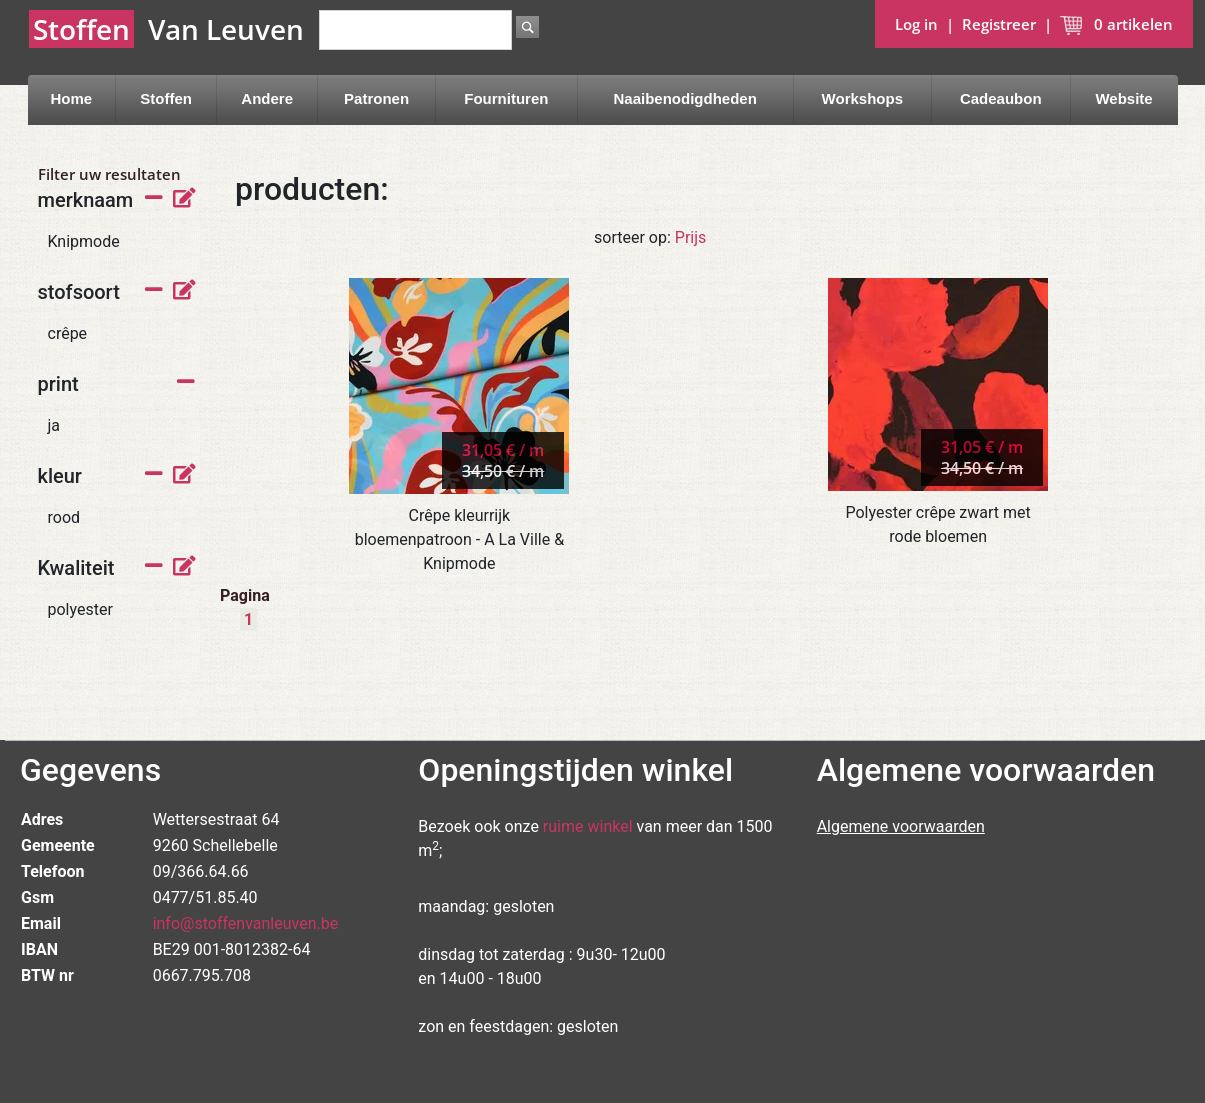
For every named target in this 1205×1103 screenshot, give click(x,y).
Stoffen (166, 98)
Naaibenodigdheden (685, 98)
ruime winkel (588, 826)
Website (1123, 98)
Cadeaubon (1001, 98)
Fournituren (506, 98)
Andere (267, 98)
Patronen (376, 98)
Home (71, 98)
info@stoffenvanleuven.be (246, 923)
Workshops (862, 98)
